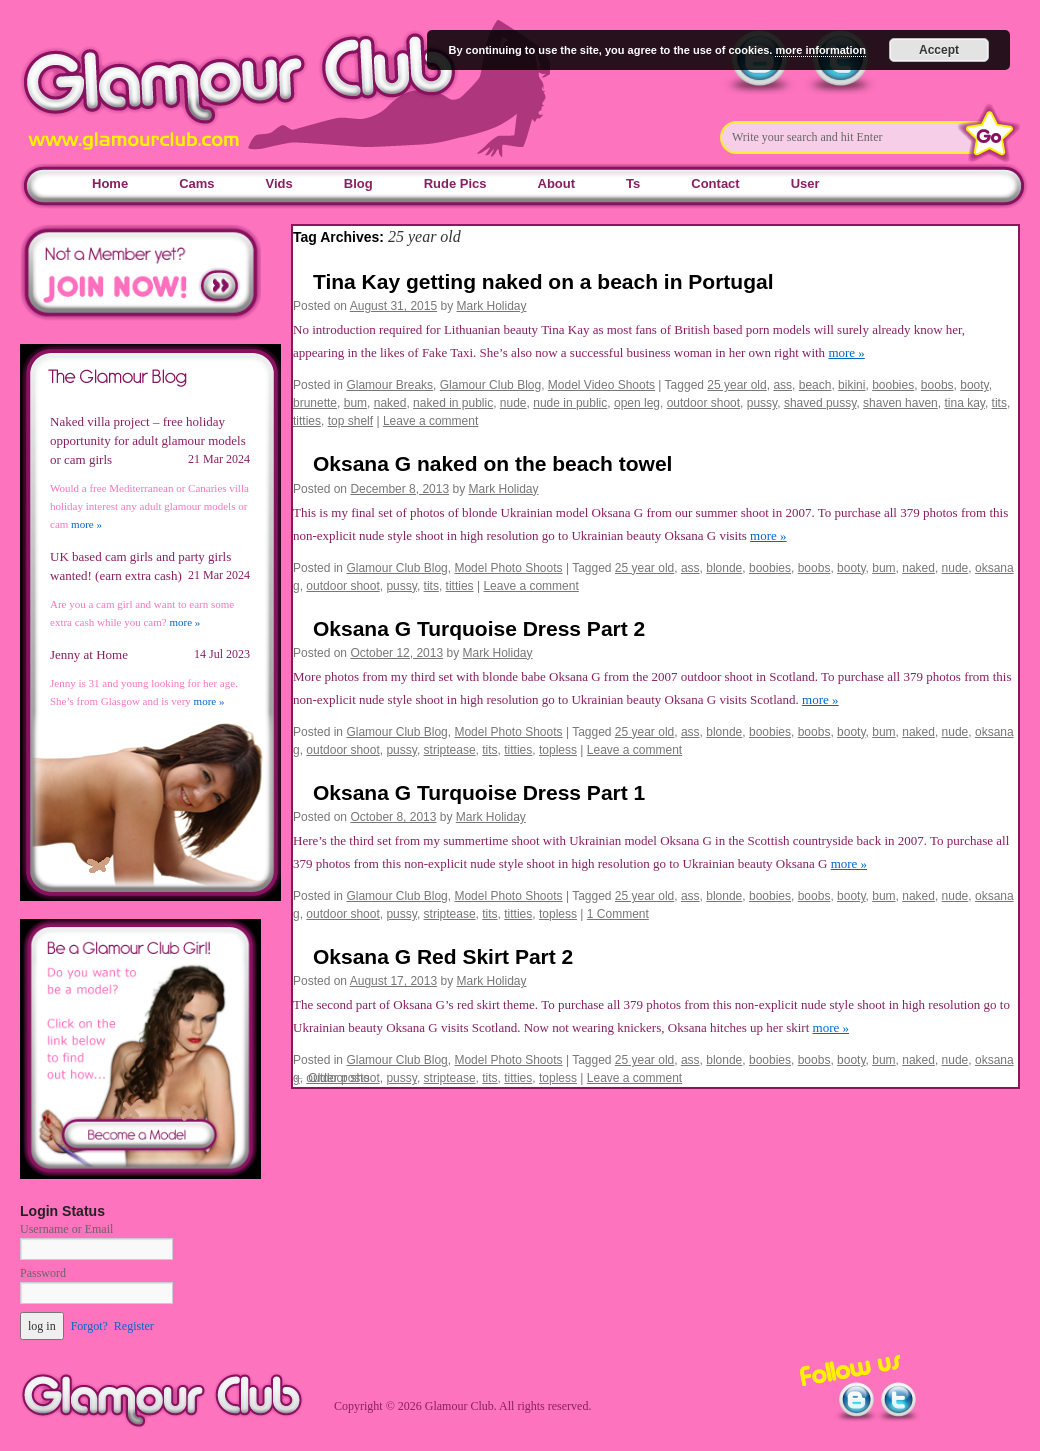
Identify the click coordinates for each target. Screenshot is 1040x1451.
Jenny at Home (89, 654)
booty (974, 385)
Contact (715, 183)
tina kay (964, 403)
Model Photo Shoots (508, 568)
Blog (358, 183)
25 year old (736, 385)
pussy (762, 403)
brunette (315, 403)
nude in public (570, 403)
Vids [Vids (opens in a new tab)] (279, 183)
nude (513, 403)
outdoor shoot (703, 403)
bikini (851, 385)
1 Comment (618, 914)
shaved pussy (820, 403)
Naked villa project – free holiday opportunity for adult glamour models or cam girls (148, 440)
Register (134, 1326)
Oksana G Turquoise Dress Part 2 (479, 628)
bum (355, 403)
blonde (724, 568)
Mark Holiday (492, 306)
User (805, 183)
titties (307, 421)
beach (815, 385)
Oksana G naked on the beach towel (492, 463)
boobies (893, 385)
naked (390, 403)
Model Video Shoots (601, 385)
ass (782, 385)
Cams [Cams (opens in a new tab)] (196, 183)
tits (999, 403)
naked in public (453, 403)
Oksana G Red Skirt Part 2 (443, 956)
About (557, 183)
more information (820, 50)
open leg (637, 403)
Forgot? (89, 1326)
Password (43, 1273)
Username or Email (66, 1229)
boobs (937, 385)
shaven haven (900, 403)
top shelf (350, 421)
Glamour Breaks (389, 385)
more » (846, 352)
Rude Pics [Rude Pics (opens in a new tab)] (455, 183)
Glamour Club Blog (490, 385)
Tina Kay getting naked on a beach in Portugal (543, 281)
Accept (939, 50)
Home (110, 183)
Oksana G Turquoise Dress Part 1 (479, 792)
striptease (450, 750)
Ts (633, 183)
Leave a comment (430, 421)
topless (558, 750)
